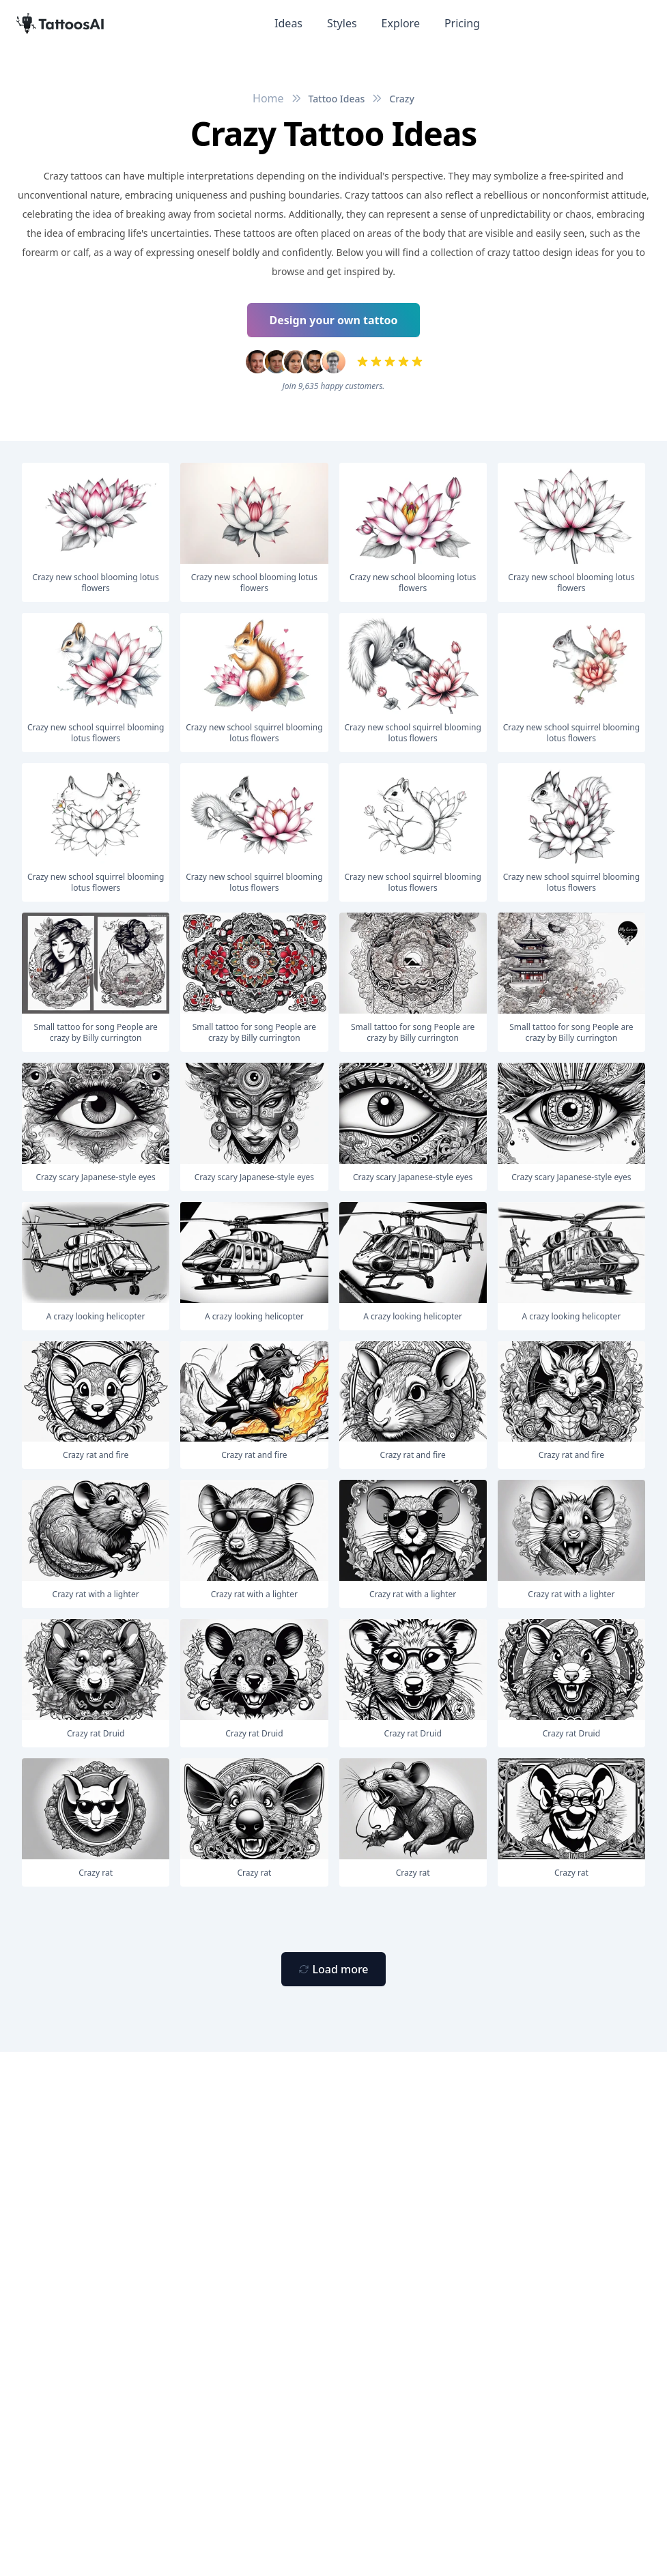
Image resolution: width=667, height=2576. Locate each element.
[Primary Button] (333, 1969)
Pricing (462, 23)
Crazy (401, 98)
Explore (401, 23)
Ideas (288, 23)
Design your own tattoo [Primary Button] (334, 320)
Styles (342, 23)
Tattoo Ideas (337, 98)
